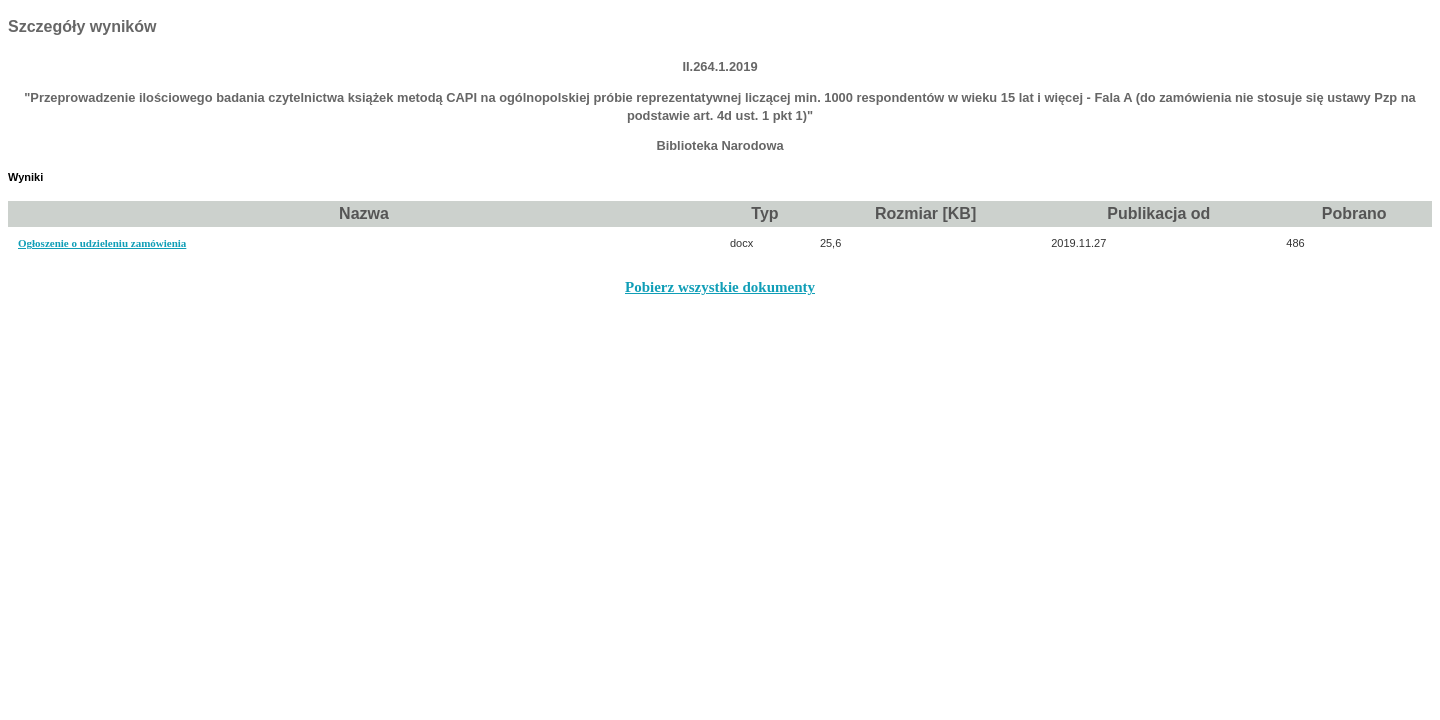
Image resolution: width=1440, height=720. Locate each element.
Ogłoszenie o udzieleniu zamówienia (102, 243)
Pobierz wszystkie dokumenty (720, 287)
